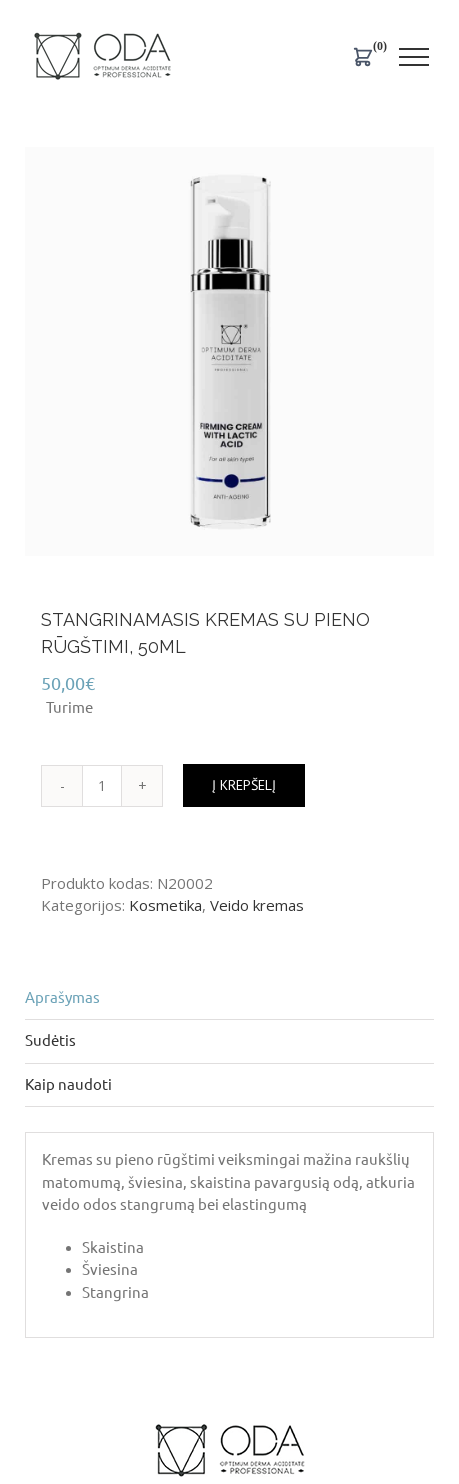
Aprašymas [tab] (62, 997)
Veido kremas (257, 905)
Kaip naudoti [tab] (68, 1084)
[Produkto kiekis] (102, 786)
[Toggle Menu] (414, 57)
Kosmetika (165, 905)
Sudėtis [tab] (50, 1040)
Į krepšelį (244, 785)
